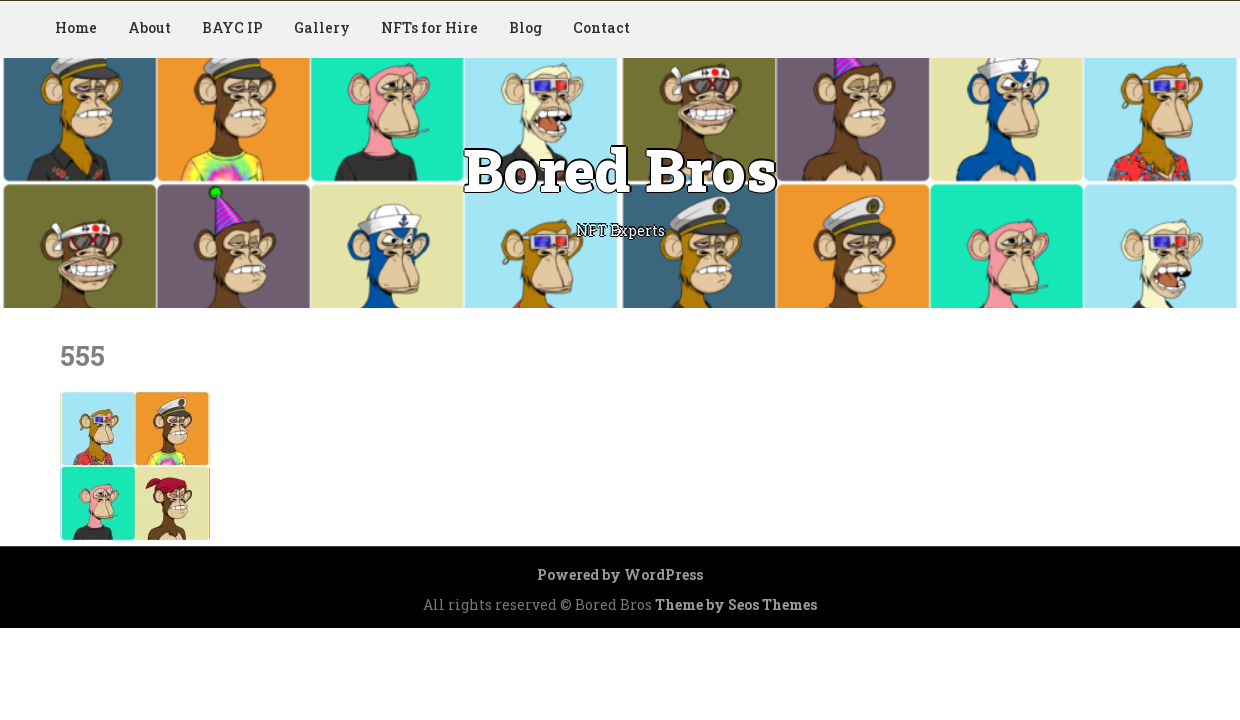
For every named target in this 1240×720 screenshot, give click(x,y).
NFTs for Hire (429, 27)
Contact (601, 27)
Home (76, 27)
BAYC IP (232, 27)
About (149, 27)
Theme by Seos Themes (736, 604)
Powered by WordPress (620, 574)
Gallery (322, 27)
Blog (525, 27)
